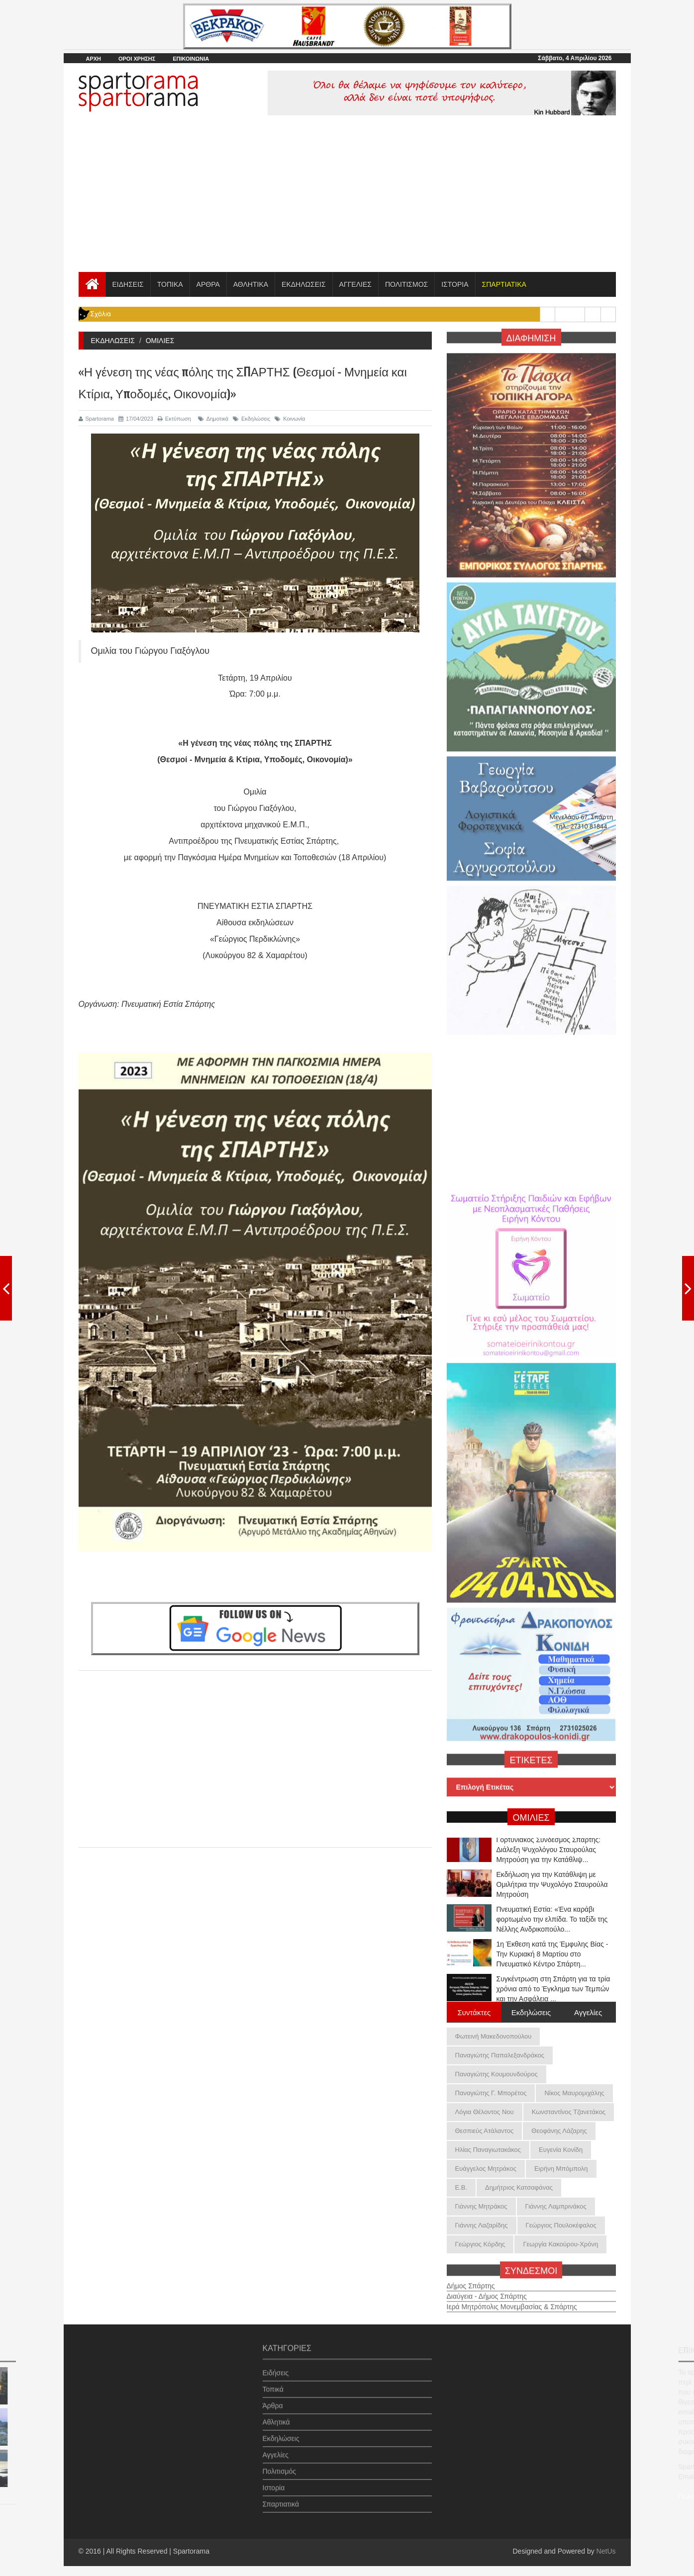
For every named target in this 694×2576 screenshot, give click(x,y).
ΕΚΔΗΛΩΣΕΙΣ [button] (304, 284)
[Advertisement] (347, 197)
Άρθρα (273, 2398)
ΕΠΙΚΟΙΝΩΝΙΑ (191, 59)
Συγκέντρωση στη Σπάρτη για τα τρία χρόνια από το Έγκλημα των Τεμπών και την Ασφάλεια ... (553, 1992)
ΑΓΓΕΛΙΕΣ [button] (355, 284)
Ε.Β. (461, 2187)
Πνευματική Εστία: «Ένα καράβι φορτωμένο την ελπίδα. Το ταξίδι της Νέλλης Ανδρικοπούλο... (552, 1922)
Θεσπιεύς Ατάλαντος (484, 2130)
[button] (504, 284)
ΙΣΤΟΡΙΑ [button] (454, 284)
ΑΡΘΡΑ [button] (208, 284)
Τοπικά (273, 2382)
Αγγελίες (276, 2448)
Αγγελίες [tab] (588, 2011)
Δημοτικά (213, 419)
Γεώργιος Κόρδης (480, 2244)
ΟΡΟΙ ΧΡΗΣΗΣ (136, 59)
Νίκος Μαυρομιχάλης (574, 2093)
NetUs (606, 2551)
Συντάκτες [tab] (474, 2011)
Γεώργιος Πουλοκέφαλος (561, 2225)
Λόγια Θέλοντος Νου (484, 2112)
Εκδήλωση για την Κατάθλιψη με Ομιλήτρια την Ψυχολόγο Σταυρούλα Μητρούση (552, 1887)
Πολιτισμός (280, 2464)
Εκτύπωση (174, 419)
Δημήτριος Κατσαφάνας (519, 2187)
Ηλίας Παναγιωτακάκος (488, 2149)
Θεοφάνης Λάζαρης (559, 2130)
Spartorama (96, 419)
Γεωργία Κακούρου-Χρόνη (560, 2244)
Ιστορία (274, 2481)
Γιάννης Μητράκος (481, 2206)
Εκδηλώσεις (251, 419)
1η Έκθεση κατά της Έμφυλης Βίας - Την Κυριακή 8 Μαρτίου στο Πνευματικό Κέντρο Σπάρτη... (552, 1957)
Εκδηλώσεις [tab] (531, 2011)
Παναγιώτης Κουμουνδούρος (496, 2074)
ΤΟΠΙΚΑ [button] (170, 284)
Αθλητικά (276, 2415)
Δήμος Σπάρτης (471, 2279)
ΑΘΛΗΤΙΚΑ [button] (250, 284)
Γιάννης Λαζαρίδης (481, 2225)
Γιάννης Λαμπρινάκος (556, 2206)
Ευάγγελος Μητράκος (485, 2168)
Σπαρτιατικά (281, 2497)
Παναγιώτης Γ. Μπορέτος (491, 2093)
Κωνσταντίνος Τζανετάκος (568, 2112)
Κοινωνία (290, 419)
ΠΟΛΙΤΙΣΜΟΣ (406, 284)
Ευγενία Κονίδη (561, 2149)
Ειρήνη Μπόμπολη (561, 2168)
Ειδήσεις (276, 2366)
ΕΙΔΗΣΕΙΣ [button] (128, 284)
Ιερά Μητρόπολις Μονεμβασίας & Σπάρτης (512, 2300)
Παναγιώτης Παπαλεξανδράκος (500, 2055)
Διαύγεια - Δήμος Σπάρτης (487, 2289)
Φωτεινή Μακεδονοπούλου (493, 2036)
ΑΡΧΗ (93, 59)
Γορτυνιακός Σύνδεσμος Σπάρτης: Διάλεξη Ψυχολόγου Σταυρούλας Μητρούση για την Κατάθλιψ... (548, 1852)
